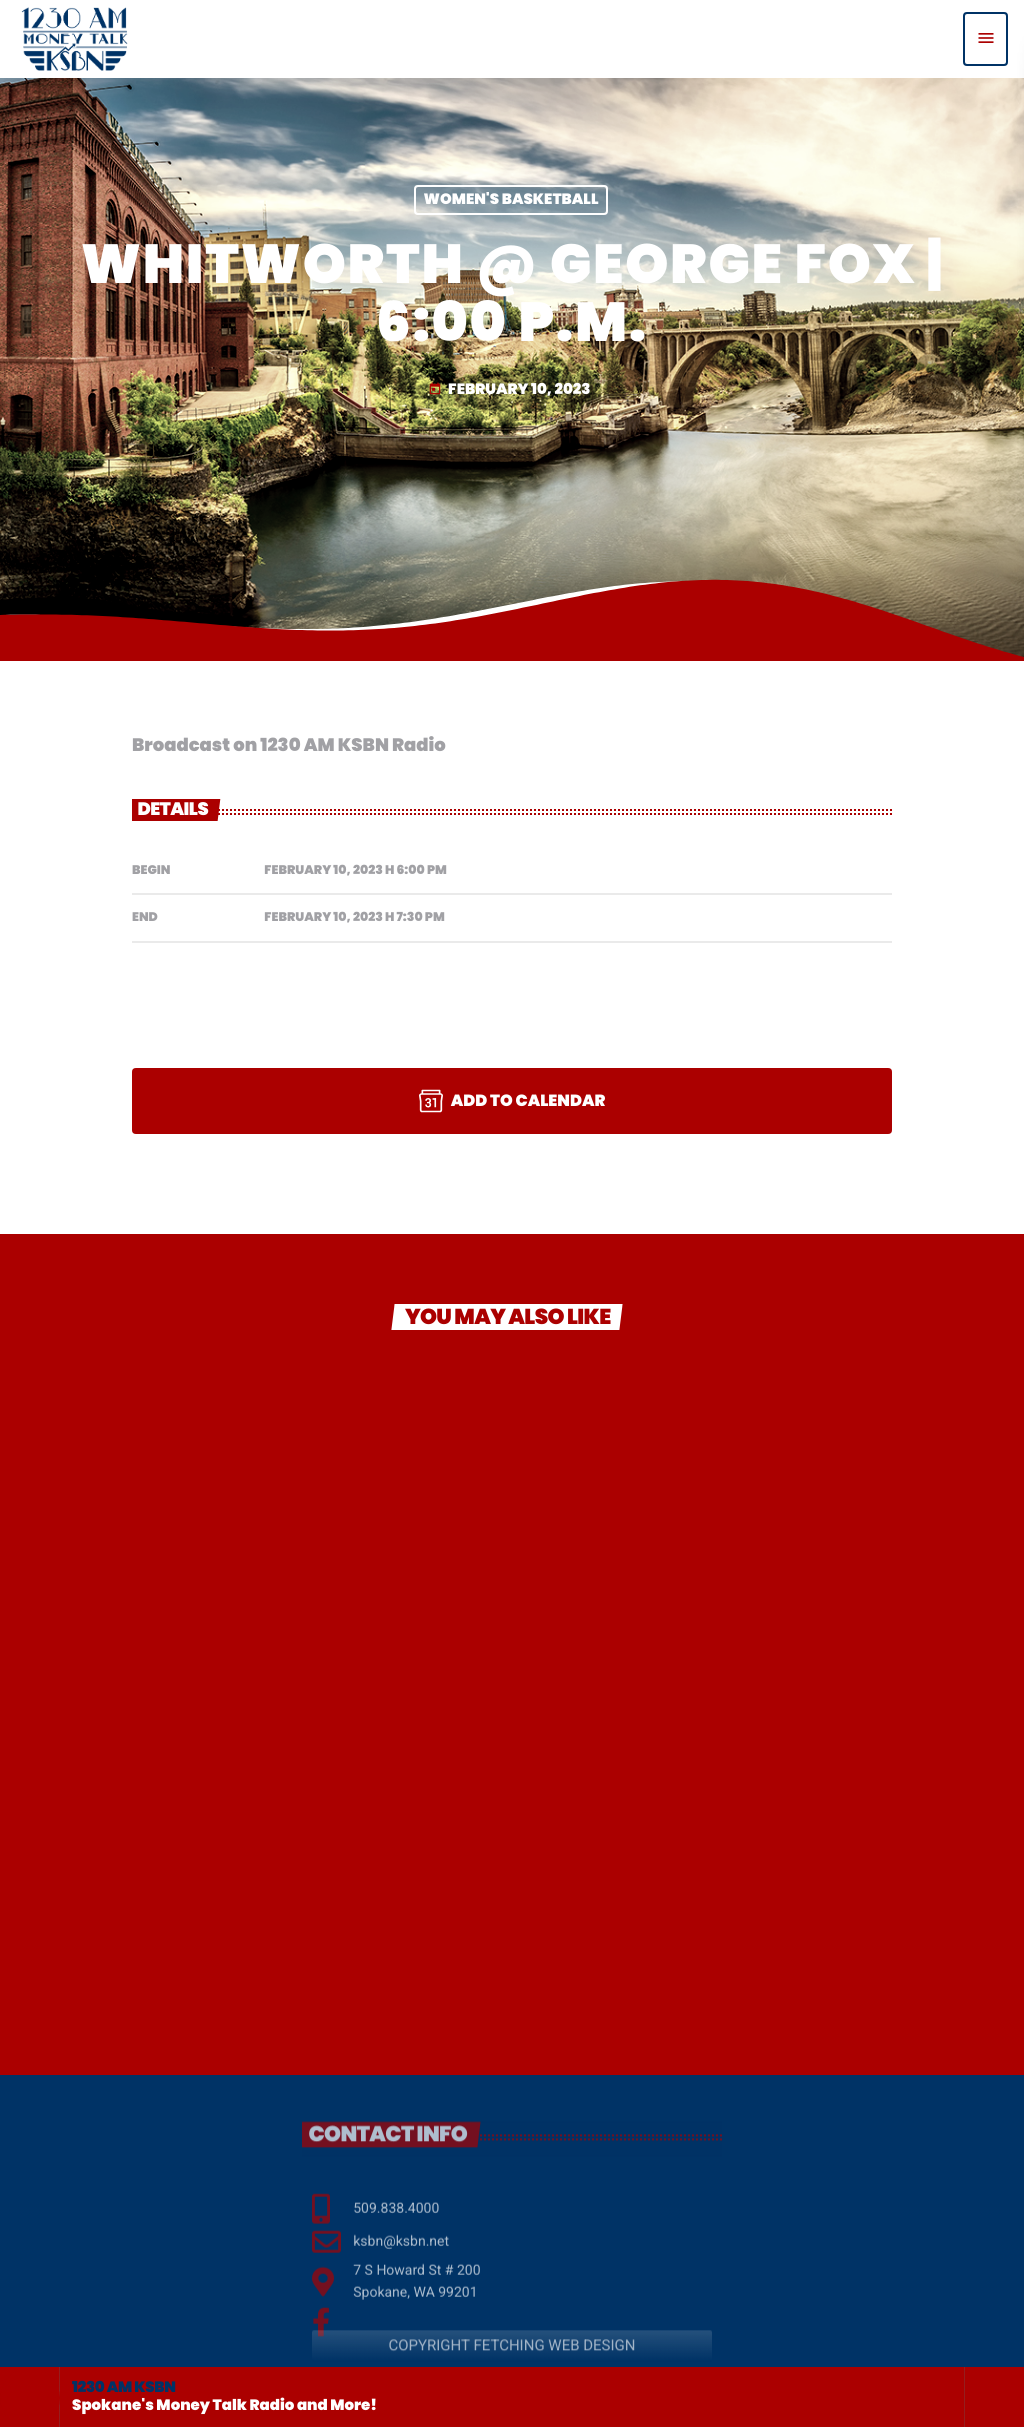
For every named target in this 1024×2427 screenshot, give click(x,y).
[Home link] (74, 39)
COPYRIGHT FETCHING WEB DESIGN (511, 2363)
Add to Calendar (512, 1101)
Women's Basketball (511, 200)
